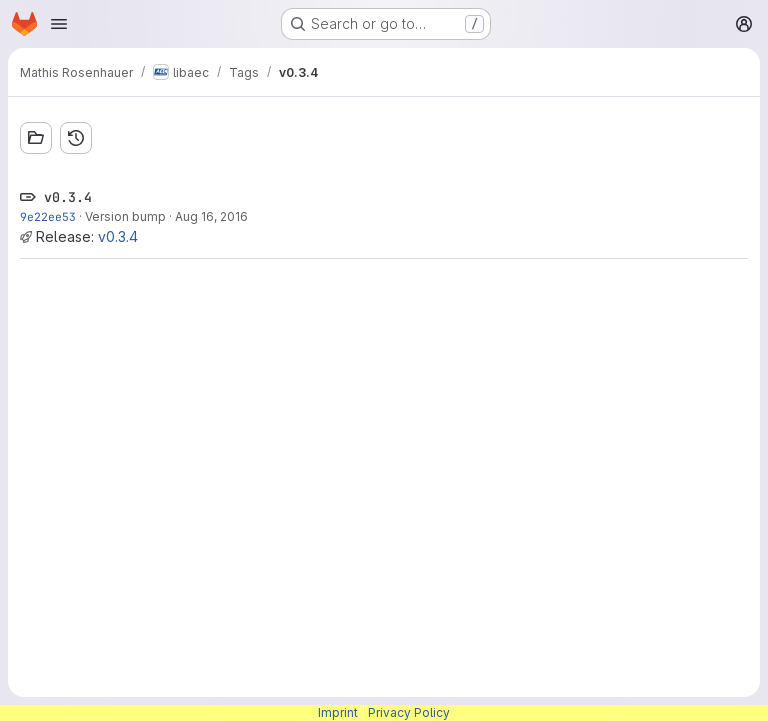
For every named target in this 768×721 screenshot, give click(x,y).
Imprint (338, 712)
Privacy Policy (409, 712)
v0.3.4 (118, 236)
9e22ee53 (48, 216)
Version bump (125, 216)
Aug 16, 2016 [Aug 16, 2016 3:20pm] (211, 216)
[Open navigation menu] (59, 24)
